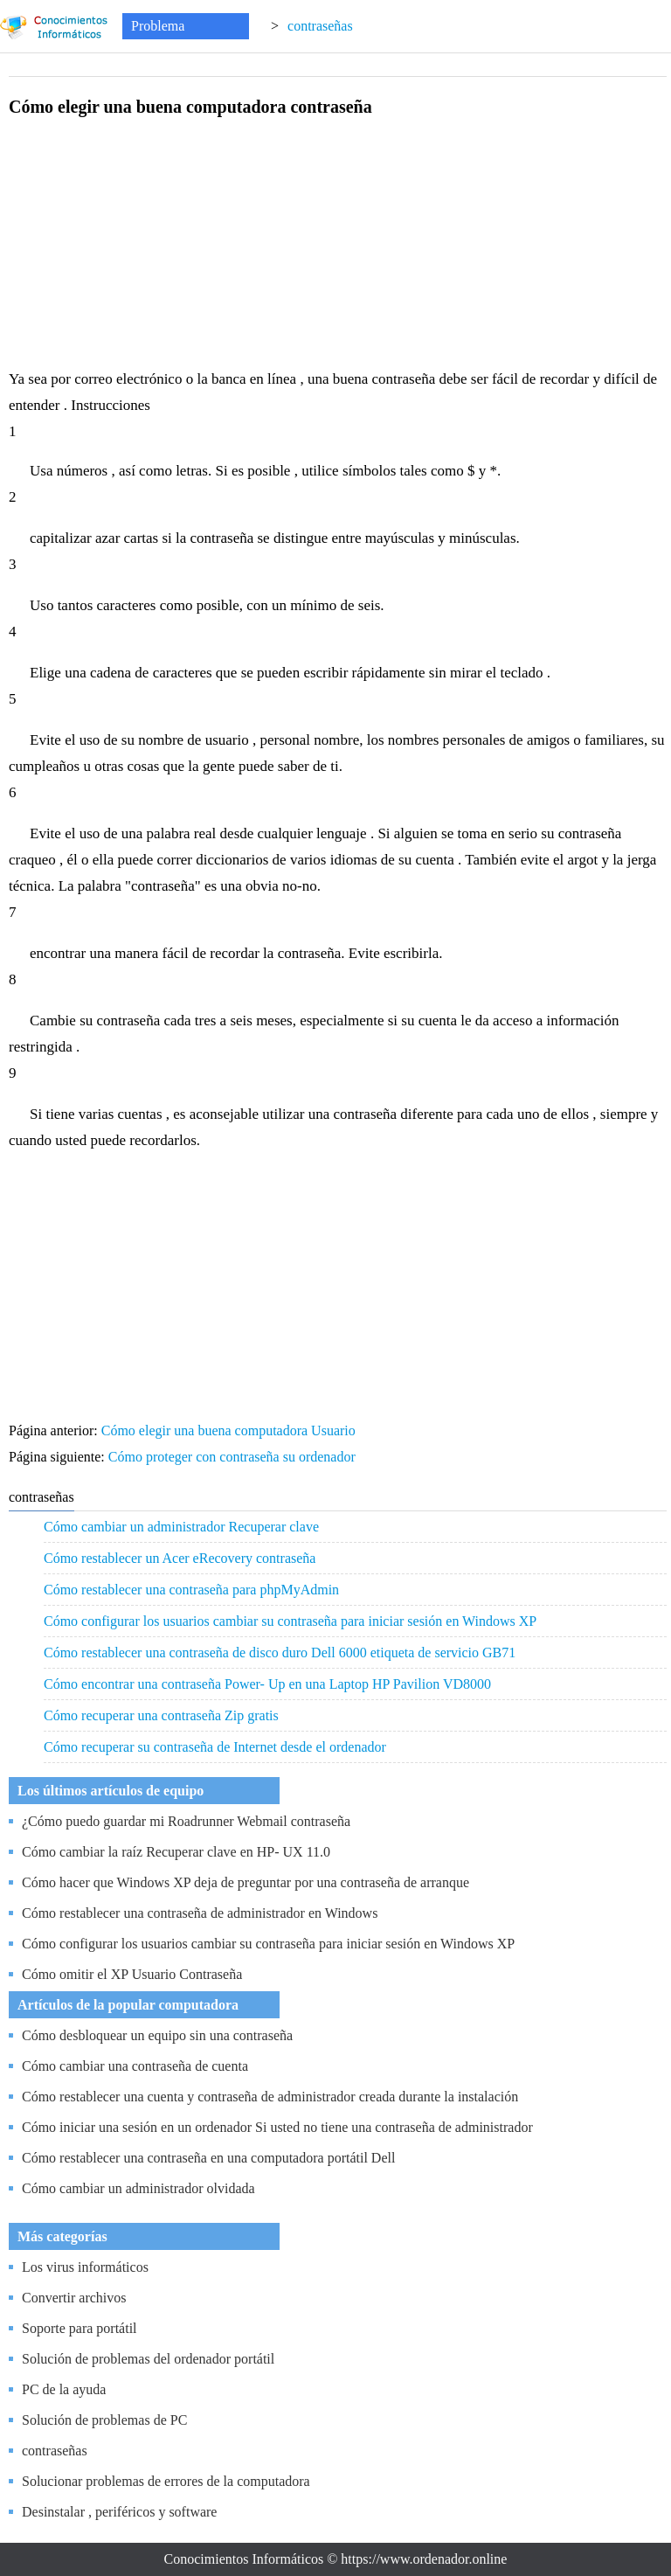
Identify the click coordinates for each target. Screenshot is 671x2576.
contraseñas (320, 25)
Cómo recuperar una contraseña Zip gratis (161, 1715)
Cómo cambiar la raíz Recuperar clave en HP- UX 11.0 (176, 1851)
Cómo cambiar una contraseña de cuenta (135, 2066)
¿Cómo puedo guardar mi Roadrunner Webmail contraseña (186, 1821)
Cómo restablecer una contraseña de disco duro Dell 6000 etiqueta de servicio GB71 (279, 1652)
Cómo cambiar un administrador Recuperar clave (181, 1526)
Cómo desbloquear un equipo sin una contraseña (157, 2035)
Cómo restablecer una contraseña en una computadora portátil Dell (208, 2157)
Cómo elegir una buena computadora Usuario (230, 1430)
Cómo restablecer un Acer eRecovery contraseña (179, 1558)
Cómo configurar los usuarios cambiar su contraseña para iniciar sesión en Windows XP (290, 1621)
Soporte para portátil (79, 2328)
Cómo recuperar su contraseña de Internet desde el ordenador (215, 1746)
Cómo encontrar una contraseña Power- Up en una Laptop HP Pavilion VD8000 (267, 1684)
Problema (157, 25)
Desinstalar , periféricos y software (119, 2511)
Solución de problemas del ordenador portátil (148, 2358)
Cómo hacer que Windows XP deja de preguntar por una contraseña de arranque (245, 1882)
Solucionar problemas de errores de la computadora (166, 2481)
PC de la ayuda (64, 2389)
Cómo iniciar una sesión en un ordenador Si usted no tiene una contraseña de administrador (277, 2127)
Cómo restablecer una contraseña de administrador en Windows (199, 1913)
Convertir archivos (74, 2297)
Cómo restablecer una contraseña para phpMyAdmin (191, 1589)
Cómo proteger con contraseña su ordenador (233, 1456)
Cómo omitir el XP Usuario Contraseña (132, 1974)
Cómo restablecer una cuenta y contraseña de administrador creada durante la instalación (270, 2096)
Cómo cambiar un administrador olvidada (138, 2188)
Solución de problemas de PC (104, 2420)
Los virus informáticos (85, 2267)
